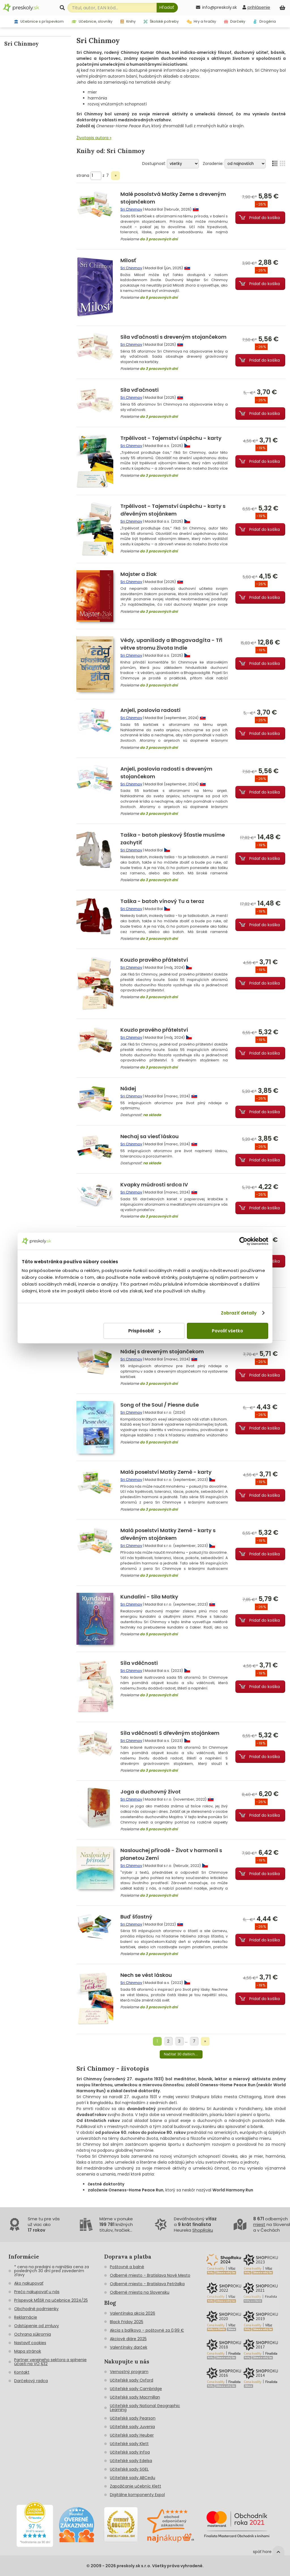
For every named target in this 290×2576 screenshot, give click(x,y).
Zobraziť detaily (239, 1313)
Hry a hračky (201, 21)
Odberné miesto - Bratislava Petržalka (147, 2284)
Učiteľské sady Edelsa (131, 2460)
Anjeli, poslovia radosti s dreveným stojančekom (166, 772)
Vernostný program (129, 2371)
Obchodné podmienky (36, 2309)
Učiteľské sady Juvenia (132, 2426)
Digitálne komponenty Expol (137, 2494)
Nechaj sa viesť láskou (149, 1136)
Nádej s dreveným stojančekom (162, 1351)
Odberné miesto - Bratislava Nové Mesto (150, 2275)
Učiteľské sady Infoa (130, 2452)
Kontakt (21, 2372)
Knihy (127, 21)
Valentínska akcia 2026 (132, 2313)
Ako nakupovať (28, 2283)
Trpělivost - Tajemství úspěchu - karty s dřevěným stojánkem (172, 510)
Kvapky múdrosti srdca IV (154, 1184)
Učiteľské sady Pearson (132, 2418)
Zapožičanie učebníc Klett (135, 2486)
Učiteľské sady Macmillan (135, 2397)
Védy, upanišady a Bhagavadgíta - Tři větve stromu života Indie (171, 644)
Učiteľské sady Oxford (131, 2380)
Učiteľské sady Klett (129, 2443)
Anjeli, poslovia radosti (150, 710)
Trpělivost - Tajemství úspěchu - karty (170, 438)
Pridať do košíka (264, 218)
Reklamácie (25, 2317)
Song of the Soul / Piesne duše (159, 1404)
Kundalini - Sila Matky (149, 1596)
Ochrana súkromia (32, 2334)
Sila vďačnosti (139, 389)
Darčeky (234, 21)
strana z (92, 175)
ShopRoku (202, 2230)
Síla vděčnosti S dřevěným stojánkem (169, 1733)
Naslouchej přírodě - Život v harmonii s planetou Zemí (171, 1854)
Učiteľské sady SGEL (129, 2469)
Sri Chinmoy (131, 209)
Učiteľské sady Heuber (132, 2435)
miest (259, 2224)
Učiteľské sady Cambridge (136, 2388)
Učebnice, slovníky (92, 21)
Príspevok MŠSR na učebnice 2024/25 (51, 2300)
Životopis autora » (93, 138)
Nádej (128, 1088)
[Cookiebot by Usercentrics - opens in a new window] (243, 1241)
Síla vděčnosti (139, 1663)
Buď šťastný (136, 1916)
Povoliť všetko (227, 1331)
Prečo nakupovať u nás (36, 2292)
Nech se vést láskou (146, 1975)
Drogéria (264, 21)
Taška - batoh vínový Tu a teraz (162, 901)
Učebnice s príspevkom (39, 21)
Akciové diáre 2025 (128, 2339)
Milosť (128, 260)
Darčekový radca (31, 2381)
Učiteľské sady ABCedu (132, 2477)
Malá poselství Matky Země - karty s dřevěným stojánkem (168, 1534)
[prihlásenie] (256, 7)
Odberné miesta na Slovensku (139, 2292)
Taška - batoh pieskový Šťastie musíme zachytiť (172, 838)
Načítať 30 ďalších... (181, 2054)
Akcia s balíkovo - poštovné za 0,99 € (147, 2330)
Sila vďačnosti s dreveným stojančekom (173, 336)
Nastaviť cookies (30, 2343)
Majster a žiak (138, 574)
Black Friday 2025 (126, 2322)
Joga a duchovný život (150, 1791)
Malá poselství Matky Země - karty (166, 1471)
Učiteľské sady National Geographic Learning (145, 2407)
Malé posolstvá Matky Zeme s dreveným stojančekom (173, 197)
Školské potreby (161, 21)
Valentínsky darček (128, 2347)
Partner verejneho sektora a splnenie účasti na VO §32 (50, 2362)
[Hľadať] (167, 7)
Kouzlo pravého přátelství (154, 959)
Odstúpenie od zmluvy (36, 2326)
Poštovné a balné (127, 2267)
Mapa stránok (27, 2351)
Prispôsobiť (144, 1331)
